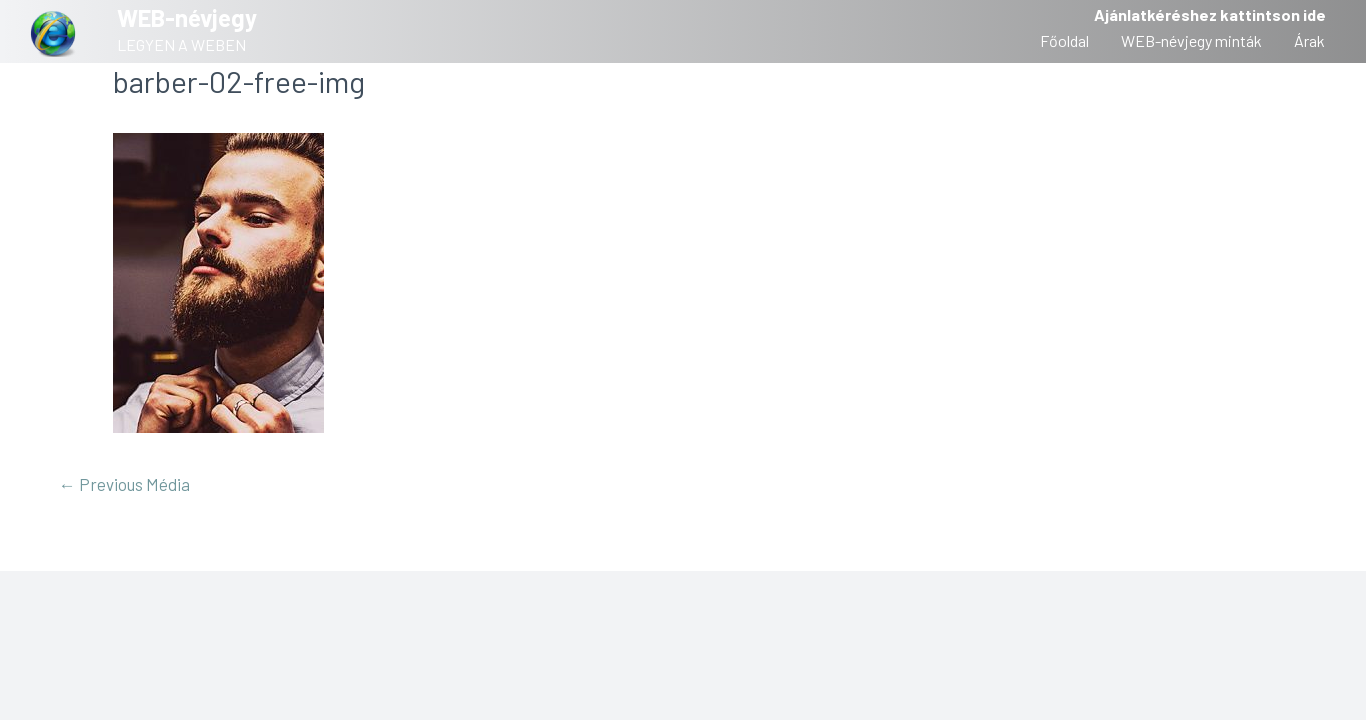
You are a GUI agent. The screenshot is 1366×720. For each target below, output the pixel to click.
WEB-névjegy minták (1191, 40)
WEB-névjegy (187, 17)
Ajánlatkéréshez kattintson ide (1210, 14)
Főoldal (1064, 40)
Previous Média (124, 484)
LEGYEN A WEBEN (181, 44)
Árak (1309, 40)
